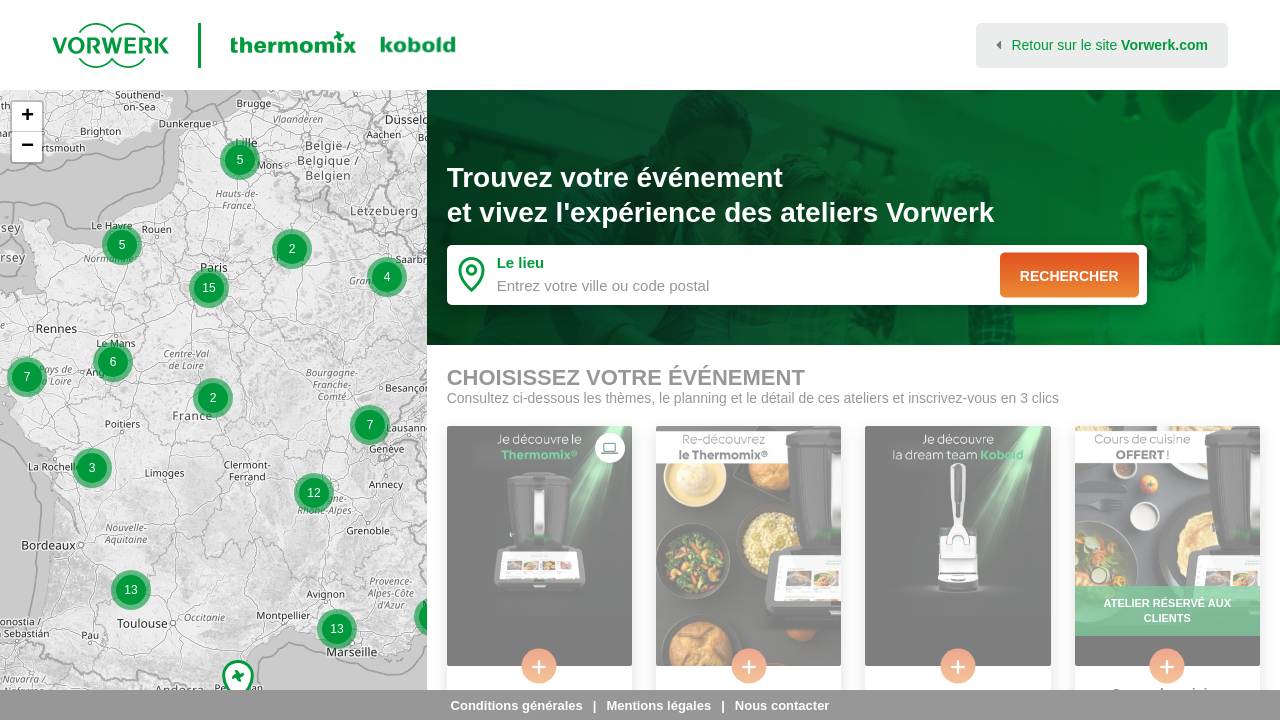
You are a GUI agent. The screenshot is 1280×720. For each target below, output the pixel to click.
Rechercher (1069, 275)
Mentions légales (658, 705)
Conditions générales (517, 705)
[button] (27, 377)
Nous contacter (782, 705)
